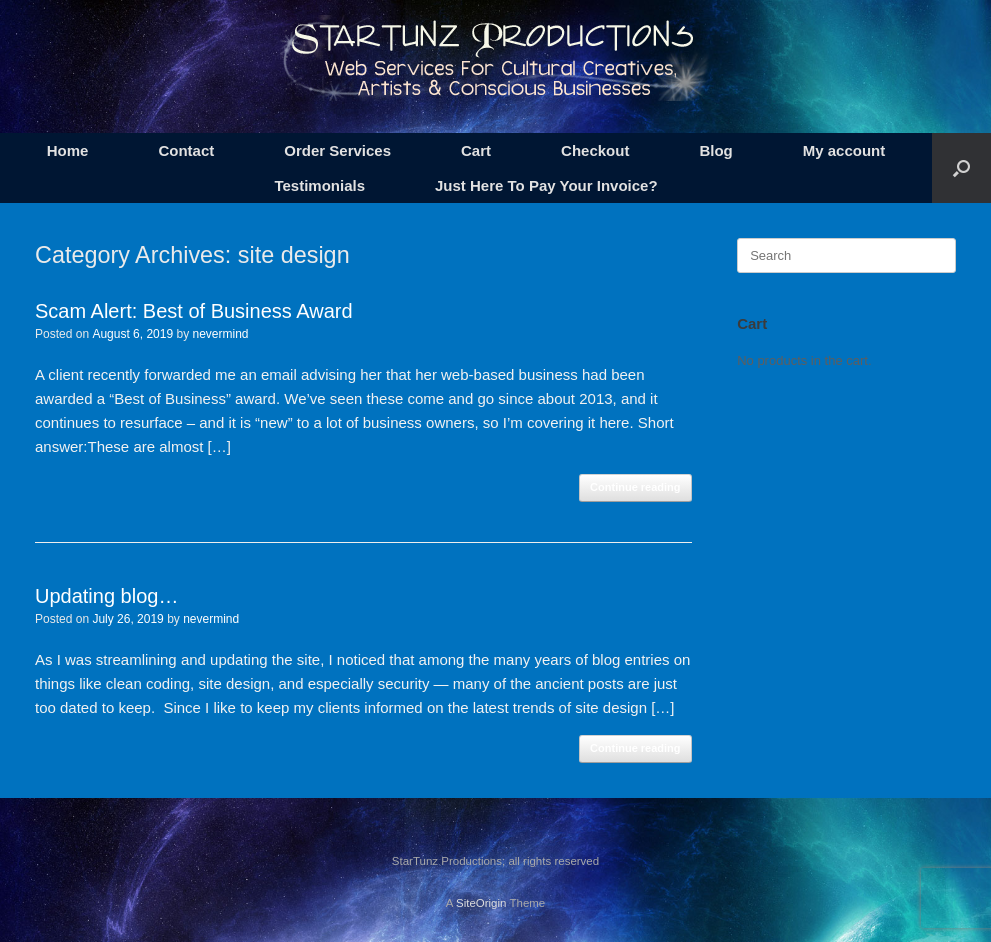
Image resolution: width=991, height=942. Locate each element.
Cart (476, 150)
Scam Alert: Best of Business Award (194, 311)
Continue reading (635, 487)
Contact (186, 150)
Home (68, 150)
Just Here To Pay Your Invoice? (546, 185)
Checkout (595, 150)
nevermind (220, 334)
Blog (715, 150)
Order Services (337, 150)
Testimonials (319, 185)
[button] (961, 168)
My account (844, 150)
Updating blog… (106, 596)
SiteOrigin (481, 903)
